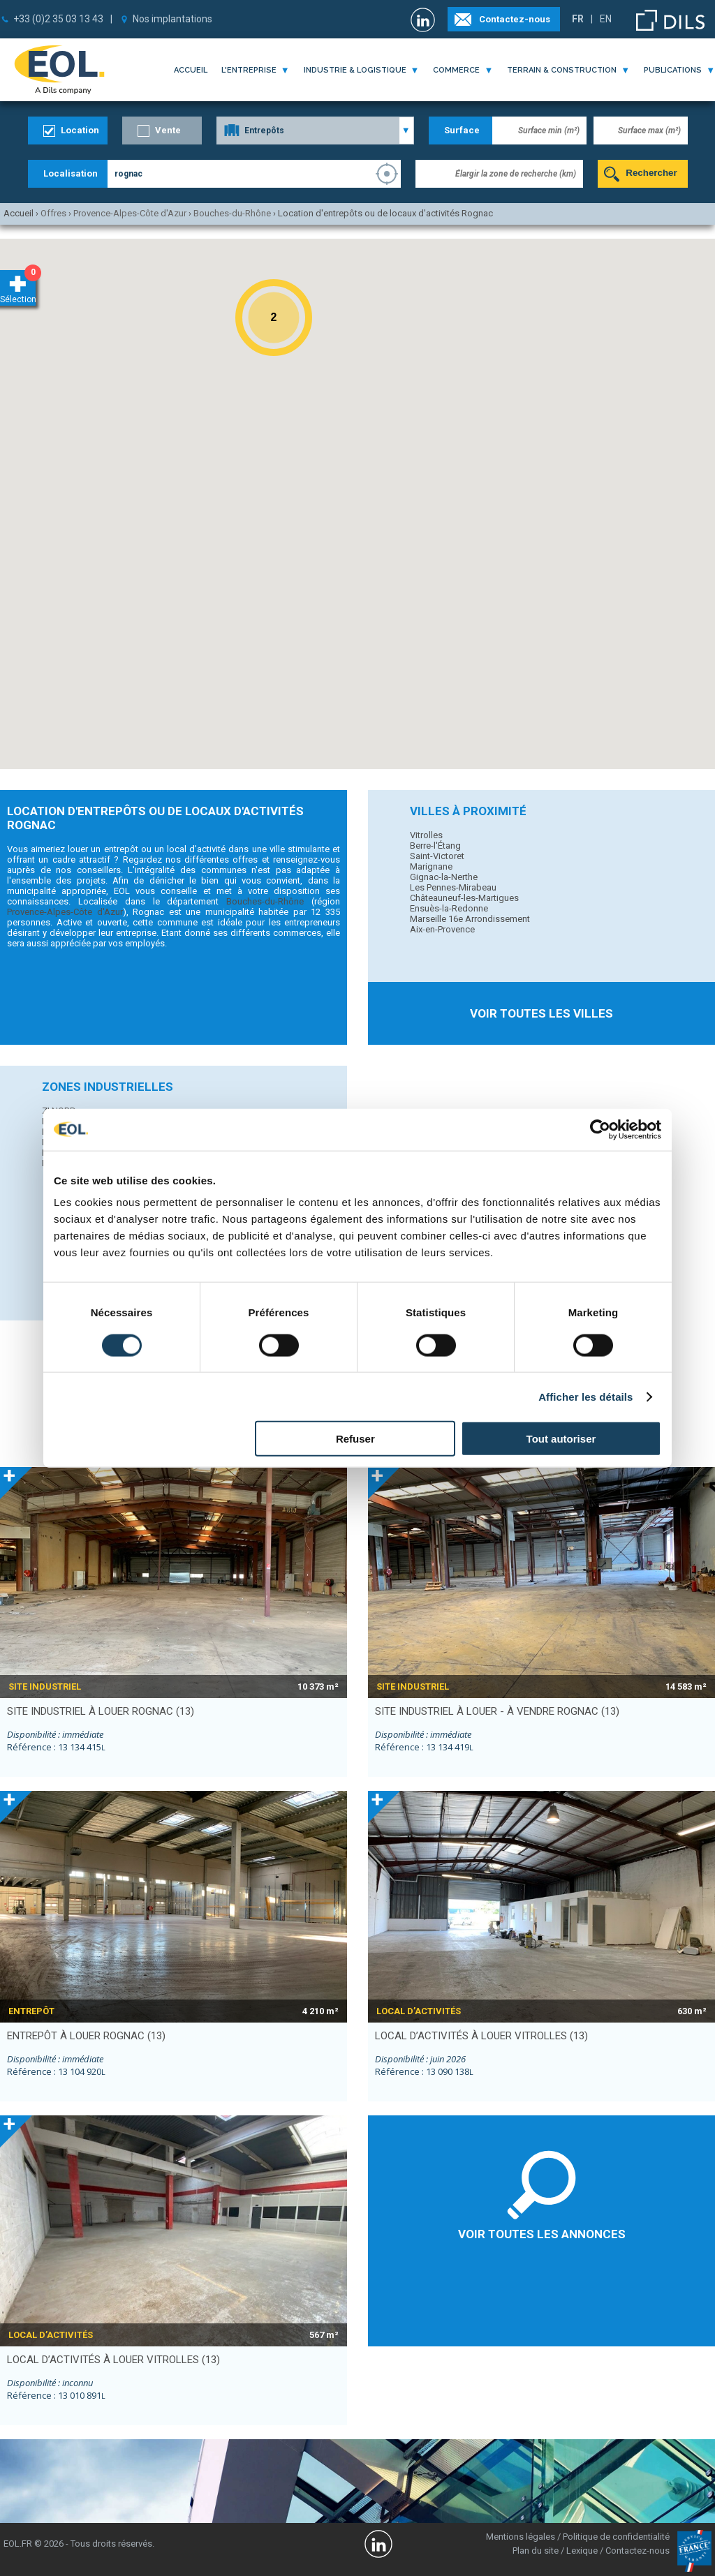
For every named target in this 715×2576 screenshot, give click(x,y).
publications (673, 70)
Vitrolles (426, 835)
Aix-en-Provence (442, 929)
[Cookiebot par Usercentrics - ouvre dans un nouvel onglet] (600, 1129)
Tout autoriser (561, 1439)
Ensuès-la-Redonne (449, 908)
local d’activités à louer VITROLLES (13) (481, 2036)
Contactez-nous (514, 19)
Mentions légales (520, 2536)
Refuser (355, 1439)
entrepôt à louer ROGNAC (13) (86, 2036)
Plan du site (536, 2550)
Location (80, 130)
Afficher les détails (585, 1396)
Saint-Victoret (437, 856)
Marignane (431, 866)
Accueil (190, 70)
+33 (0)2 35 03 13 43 (58, 18)
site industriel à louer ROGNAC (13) (100, 1711)
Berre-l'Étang (435, 845)
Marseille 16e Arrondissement (470, 919)
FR (578, 18)
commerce (456, 70)
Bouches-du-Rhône (265, 901)
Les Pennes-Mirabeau (453, 887)
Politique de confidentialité (616, 2536)
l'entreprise (249, 70)
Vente (168, 130)
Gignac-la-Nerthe (444, 877)
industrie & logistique (355, 70)
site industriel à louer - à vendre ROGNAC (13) (497, 1711)
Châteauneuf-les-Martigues (464, 898)
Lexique (582, 2550)
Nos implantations (172, 18)
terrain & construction (562, 70)
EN (606, 18)
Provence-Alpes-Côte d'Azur (65, 912)
